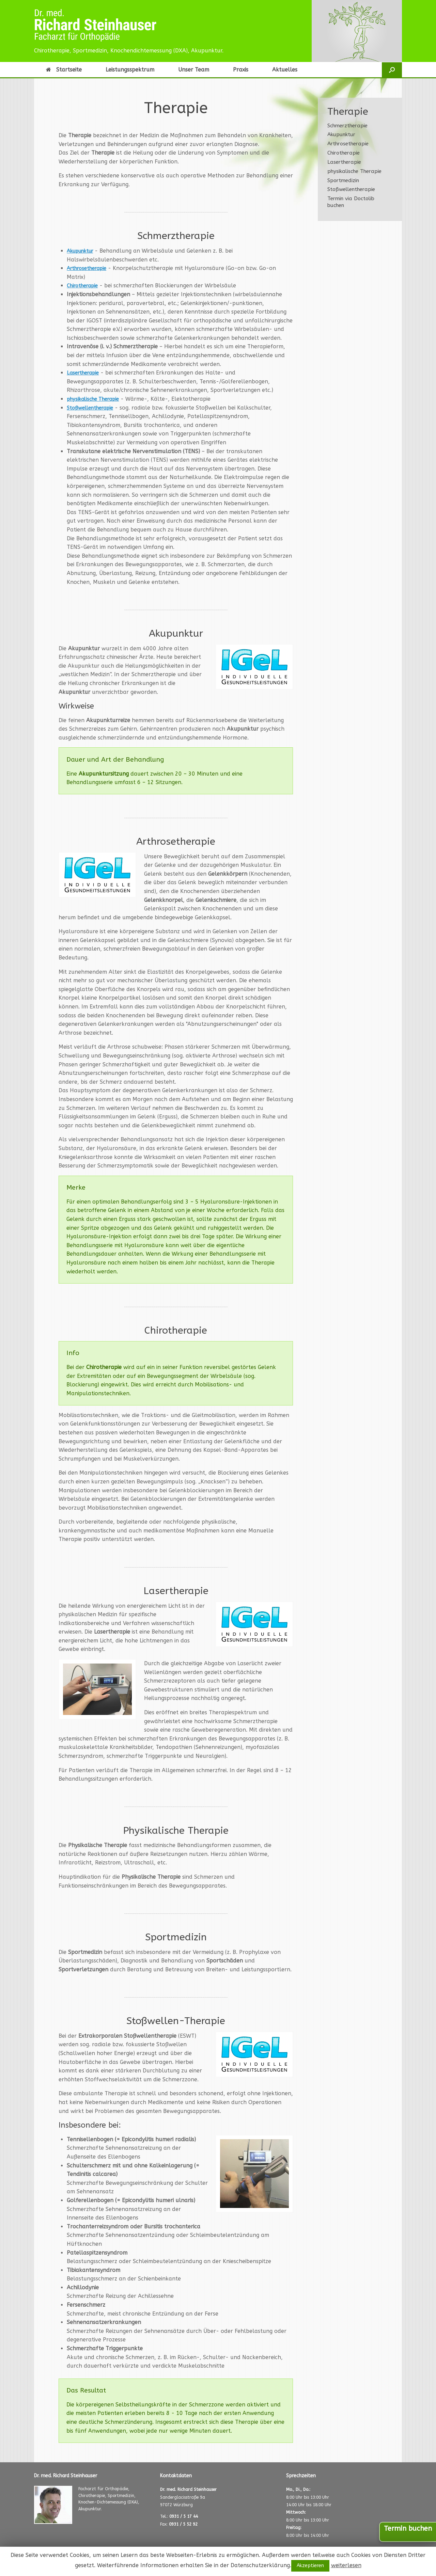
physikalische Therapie (96, 399)
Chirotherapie (84, 285)
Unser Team (193, 69)
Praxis (240, 69)
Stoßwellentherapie (93, 407)
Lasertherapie (85, 372)
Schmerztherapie (347, 126)
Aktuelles (284, 69)
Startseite (64, 69)
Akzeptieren (310, 2566)
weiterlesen (346, 2565)
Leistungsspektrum (130, 69)
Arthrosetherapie (89, 268)
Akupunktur (82, 251)
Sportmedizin (343, 180)
